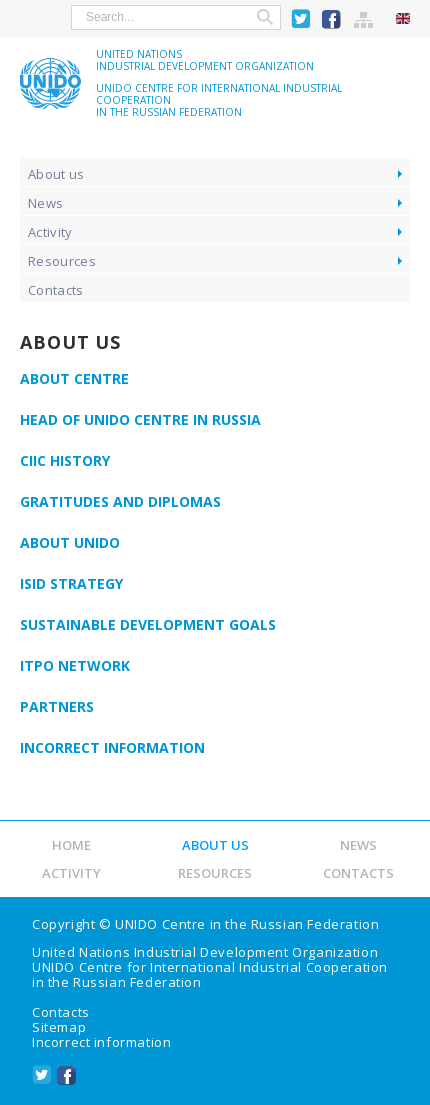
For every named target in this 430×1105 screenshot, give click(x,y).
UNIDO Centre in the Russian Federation (247, 924)
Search (265, 17)
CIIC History (65, 460)
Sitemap (364, 19)
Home (71, 845)
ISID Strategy (71, 583)
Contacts (56, 290)
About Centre (74, 378)
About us (56, 174)
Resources (62, 261)
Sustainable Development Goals (148, 624)
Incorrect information (112, 747)
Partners (57, 706)
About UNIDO (70, 542)
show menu (28, 17)
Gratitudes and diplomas (120, 501)
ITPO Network (75, 665)
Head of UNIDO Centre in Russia (140, 419)
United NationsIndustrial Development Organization (205, 60)
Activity (50, 232)
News (45, 203)
